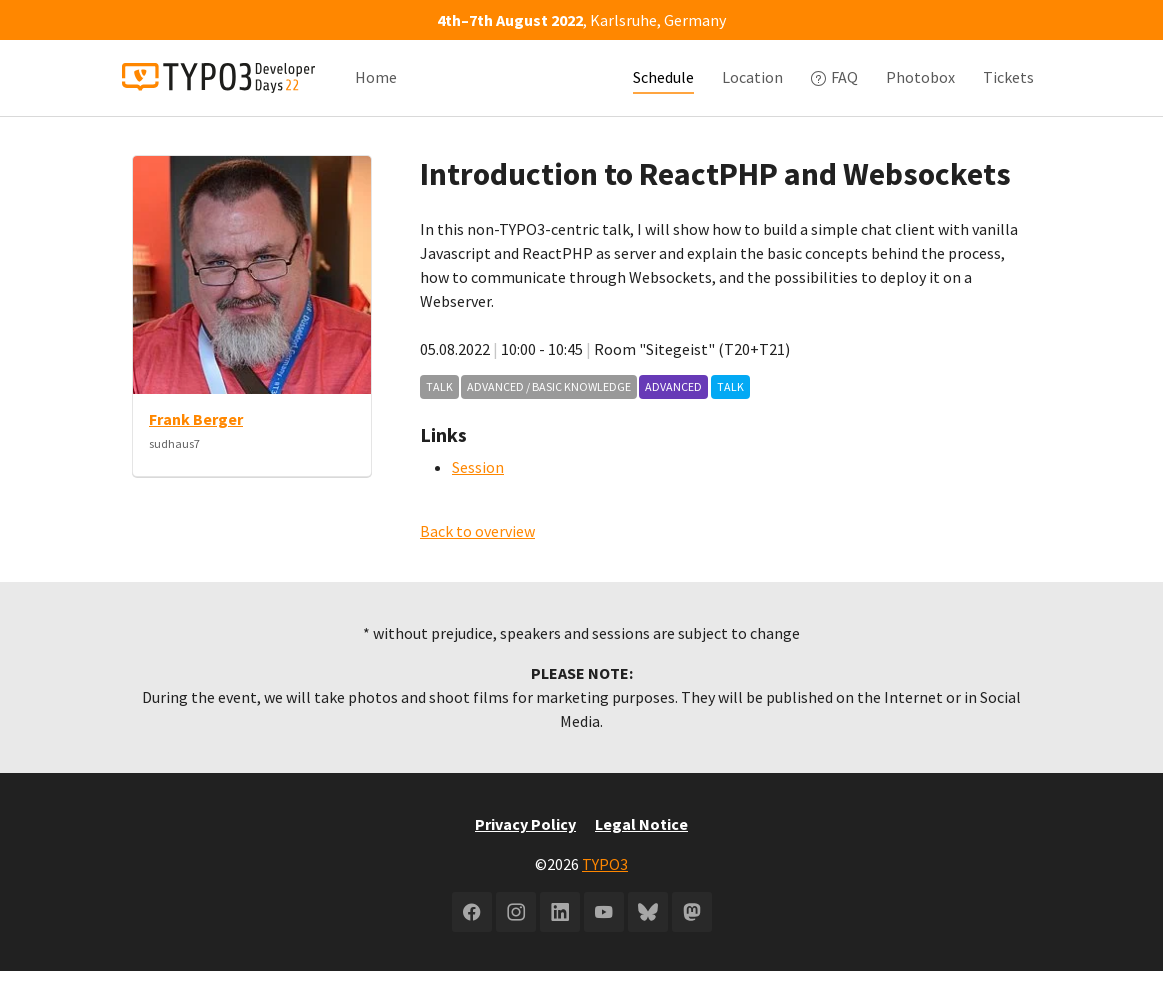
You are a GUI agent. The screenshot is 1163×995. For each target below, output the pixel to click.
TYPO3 (605, 888)
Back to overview (477, 555)
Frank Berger (196, 443)
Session (478, 491)
